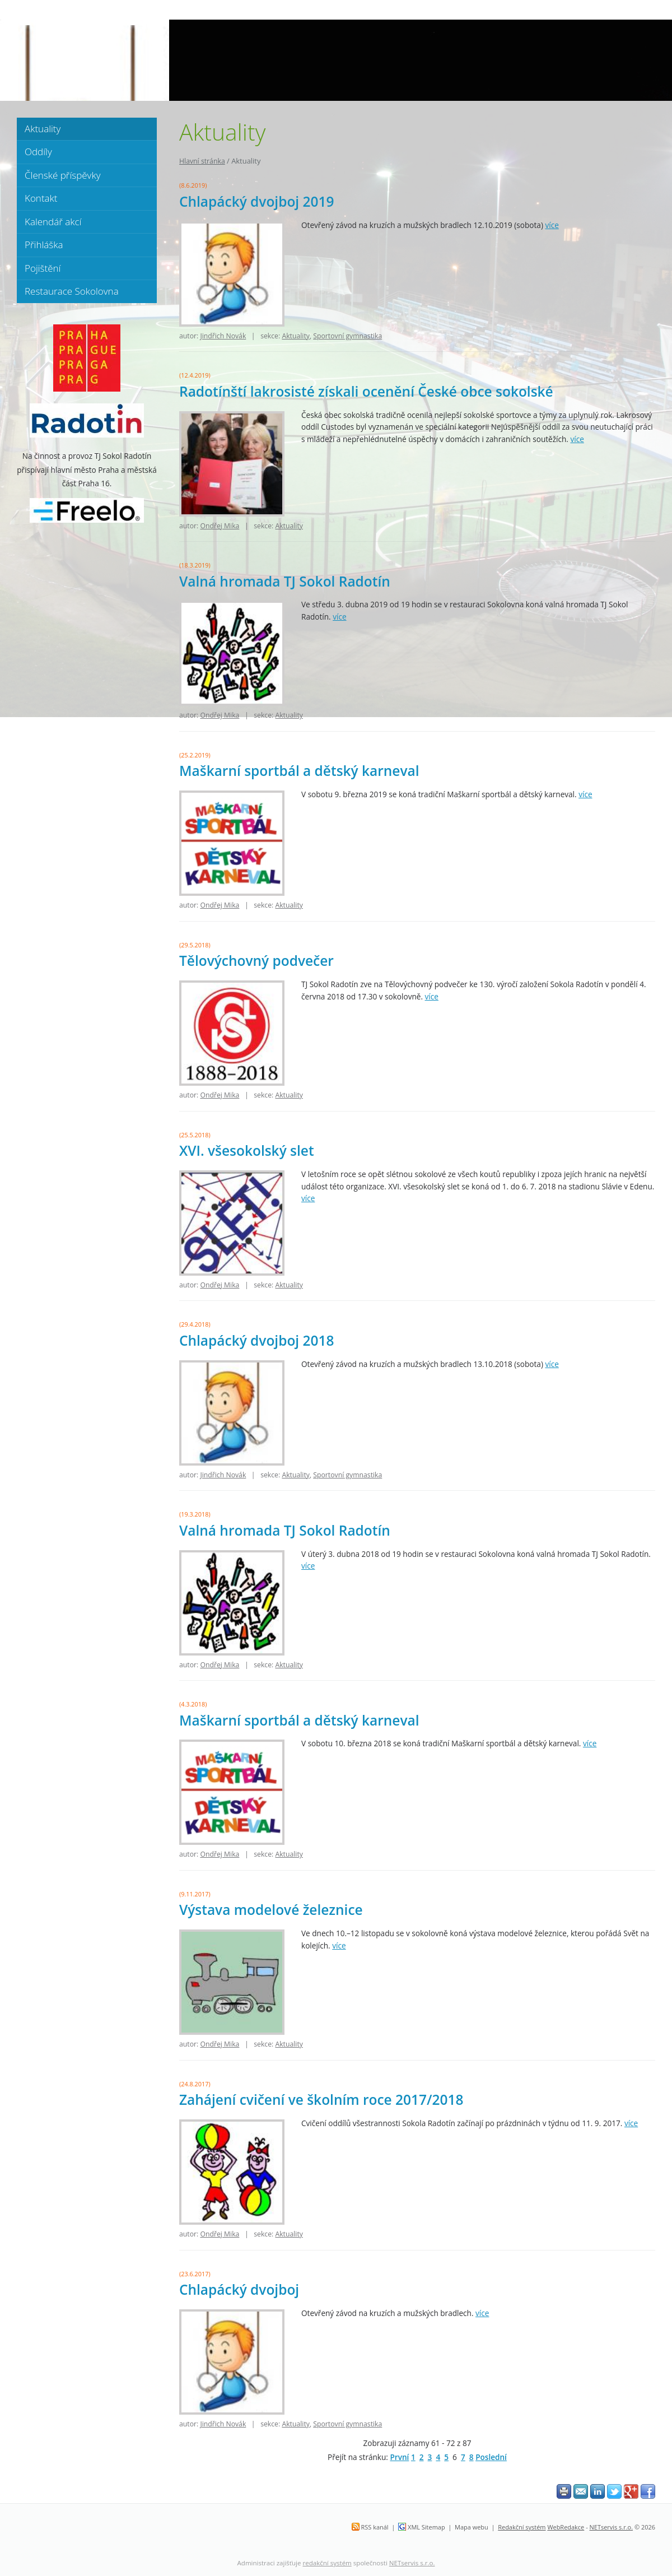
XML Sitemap (426, 2527)
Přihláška (44, 244)
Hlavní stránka (202, 161)
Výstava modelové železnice (271, 1909)
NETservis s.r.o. (611, 2527)
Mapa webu (471, 2527)
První (399, 2457)
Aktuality (296, 336)
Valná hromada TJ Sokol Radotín (284, 581)
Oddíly (38, 151)
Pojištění (42, 268)
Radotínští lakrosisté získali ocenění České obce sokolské (366, 391)
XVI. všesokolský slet (246, 1150)
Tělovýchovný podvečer (256, 960)
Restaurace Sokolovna (72, 291)
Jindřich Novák (223, 336)
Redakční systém (521, 2527)
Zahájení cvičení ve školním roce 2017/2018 (321, 2099)
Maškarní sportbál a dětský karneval (299, 770)
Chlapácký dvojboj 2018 (256, 1340)
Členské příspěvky (62, 175)
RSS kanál (375, 2527)
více (551, 225)
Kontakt (41, 198)
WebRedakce (565, 2527)
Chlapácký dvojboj (239, 2289)
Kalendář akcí (53, 221)
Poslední (491, 2457)
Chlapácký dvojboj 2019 (256, 201)
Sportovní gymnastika (347, 336)
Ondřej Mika (219, 526)
